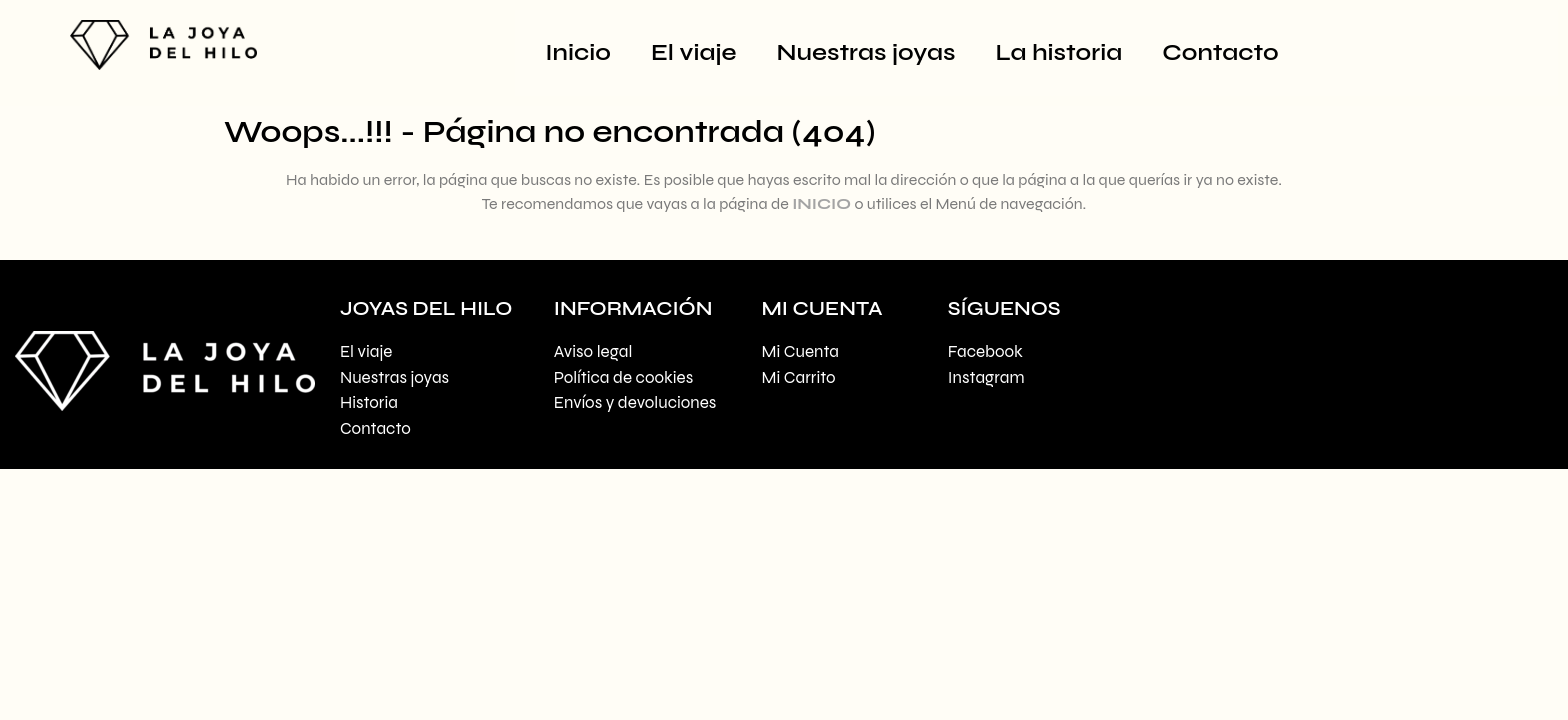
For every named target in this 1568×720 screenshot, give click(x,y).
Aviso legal (593, 351)
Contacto (1220, 52)
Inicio (578, 52)
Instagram (986, 377)
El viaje (694, 52)
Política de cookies (623, 377)
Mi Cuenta (800, 351)
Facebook (985, 351)
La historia (1058, 52)
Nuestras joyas (866, 52)
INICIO (821, 203)
